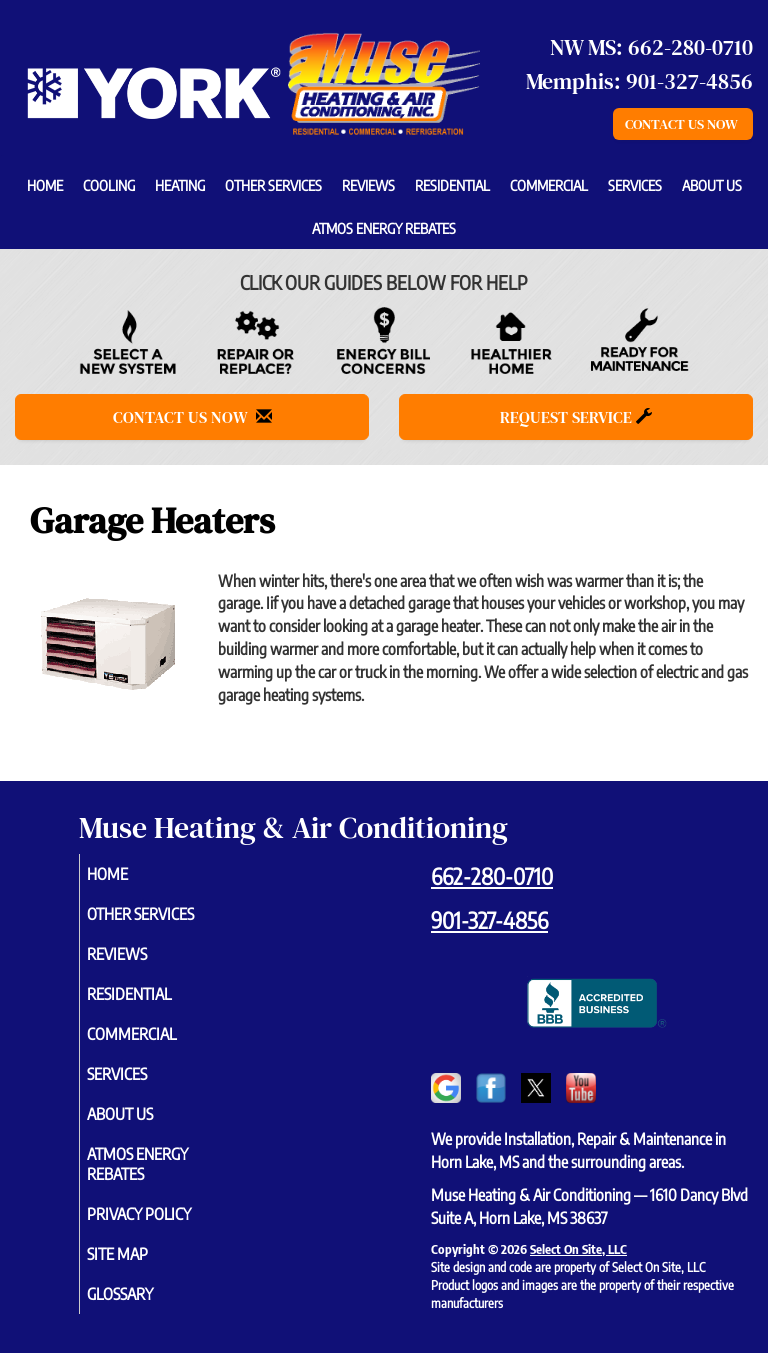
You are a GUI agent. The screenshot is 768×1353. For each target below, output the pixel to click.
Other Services (273, 185)
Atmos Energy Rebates (384, 228)
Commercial (549, 185)
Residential (452, 185)
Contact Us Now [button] (683, 124)
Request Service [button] (576, 417)
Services (635, 185)
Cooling (109, 185)
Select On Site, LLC (578, 1249)
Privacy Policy (162, 1214)
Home (45, 185)
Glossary (143, 1294)
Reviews (368, 185)
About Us (712, 185)
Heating (180, 185)
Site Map (140, 1254)
